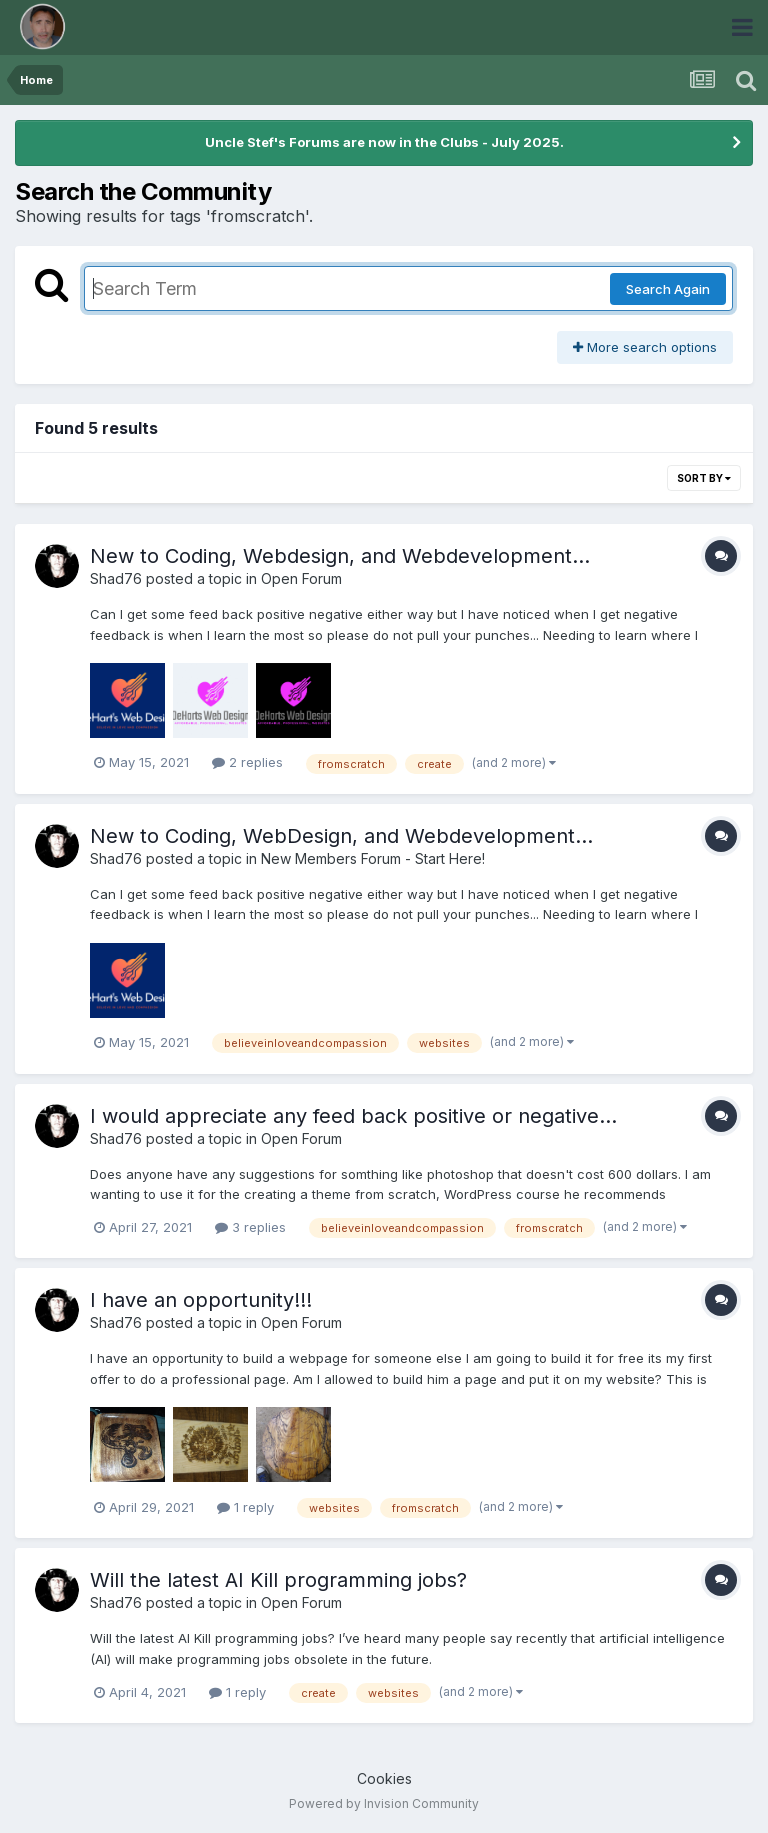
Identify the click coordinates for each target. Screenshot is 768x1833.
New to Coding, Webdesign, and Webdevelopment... (340, 556)
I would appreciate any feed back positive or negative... (353, 1116)
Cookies (384, 1778)
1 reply (245, 1507)
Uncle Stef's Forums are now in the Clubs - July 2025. (384, 142)
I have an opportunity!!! (201, 1300)
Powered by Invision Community (384, 1803)
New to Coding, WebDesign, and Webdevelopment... (341, 836)
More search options (645, 347)
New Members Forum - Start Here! (373, 858)
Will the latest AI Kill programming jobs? (278, 1580)
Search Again (668, 289)
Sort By (704, 478)
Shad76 (116, 578)
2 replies (247, 762)
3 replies (250, 1227)
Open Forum (301, 578)
